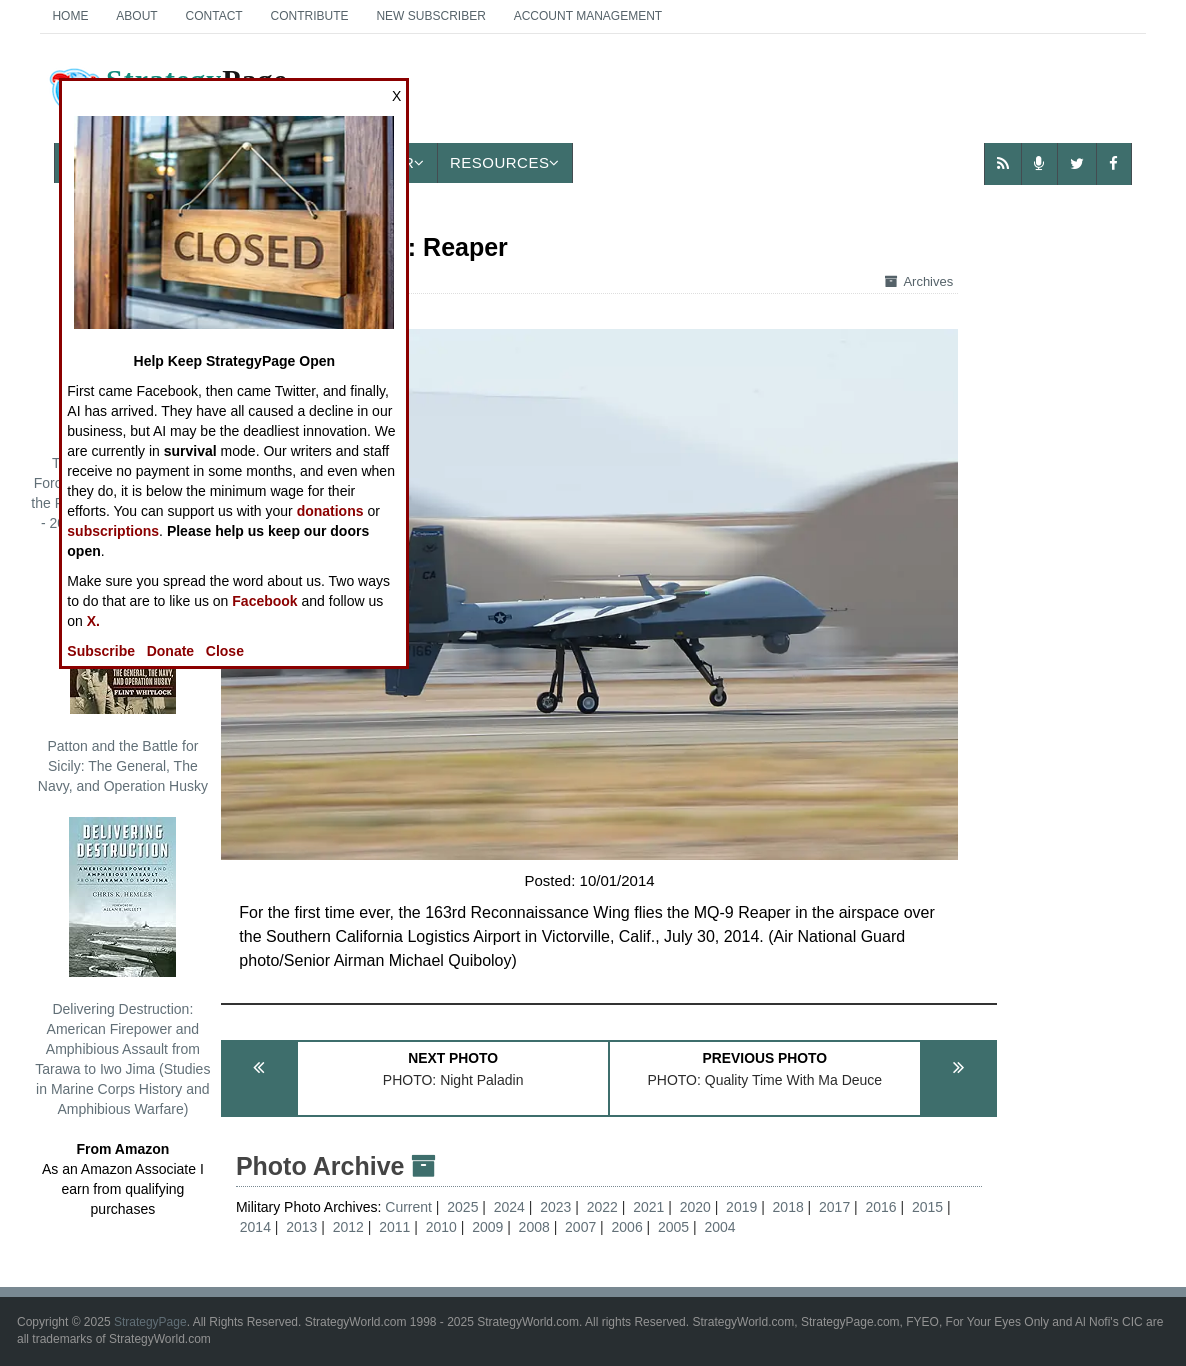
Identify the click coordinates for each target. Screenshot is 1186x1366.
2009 (487, 1227)
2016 (881, 1207)
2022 (602, 1207)
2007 (580, 1227)
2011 (394, 1227)
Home (70, 16)
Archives (919, 281)
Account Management (588, 16)
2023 (555, 1207)
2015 (927, 1207)
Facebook (264, 601)
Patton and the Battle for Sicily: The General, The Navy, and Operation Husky (123, 674)
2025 (462, 1207)
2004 (719, 1227)
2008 (534, 1227)
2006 (627, 1227)
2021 (648, 1207)
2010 (441, 1227)
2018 (788, 1207)
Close (225, 651)
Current (410, 1207)
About (136, 16)
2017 (834, 1207)
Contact (214, 16)
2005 (673, 1227)
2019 (741, 1207)
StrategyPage (150, 1322)
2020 (695, 1207)
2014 (255, 1227)
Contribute (310, 16)
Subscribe (101, 651)
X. (93, 621)
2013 (301, 1227)
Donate (170, 651)
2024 (509, 1207)
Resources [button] (505, 162)
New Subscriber (430, 16)
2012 (348, 1227)
